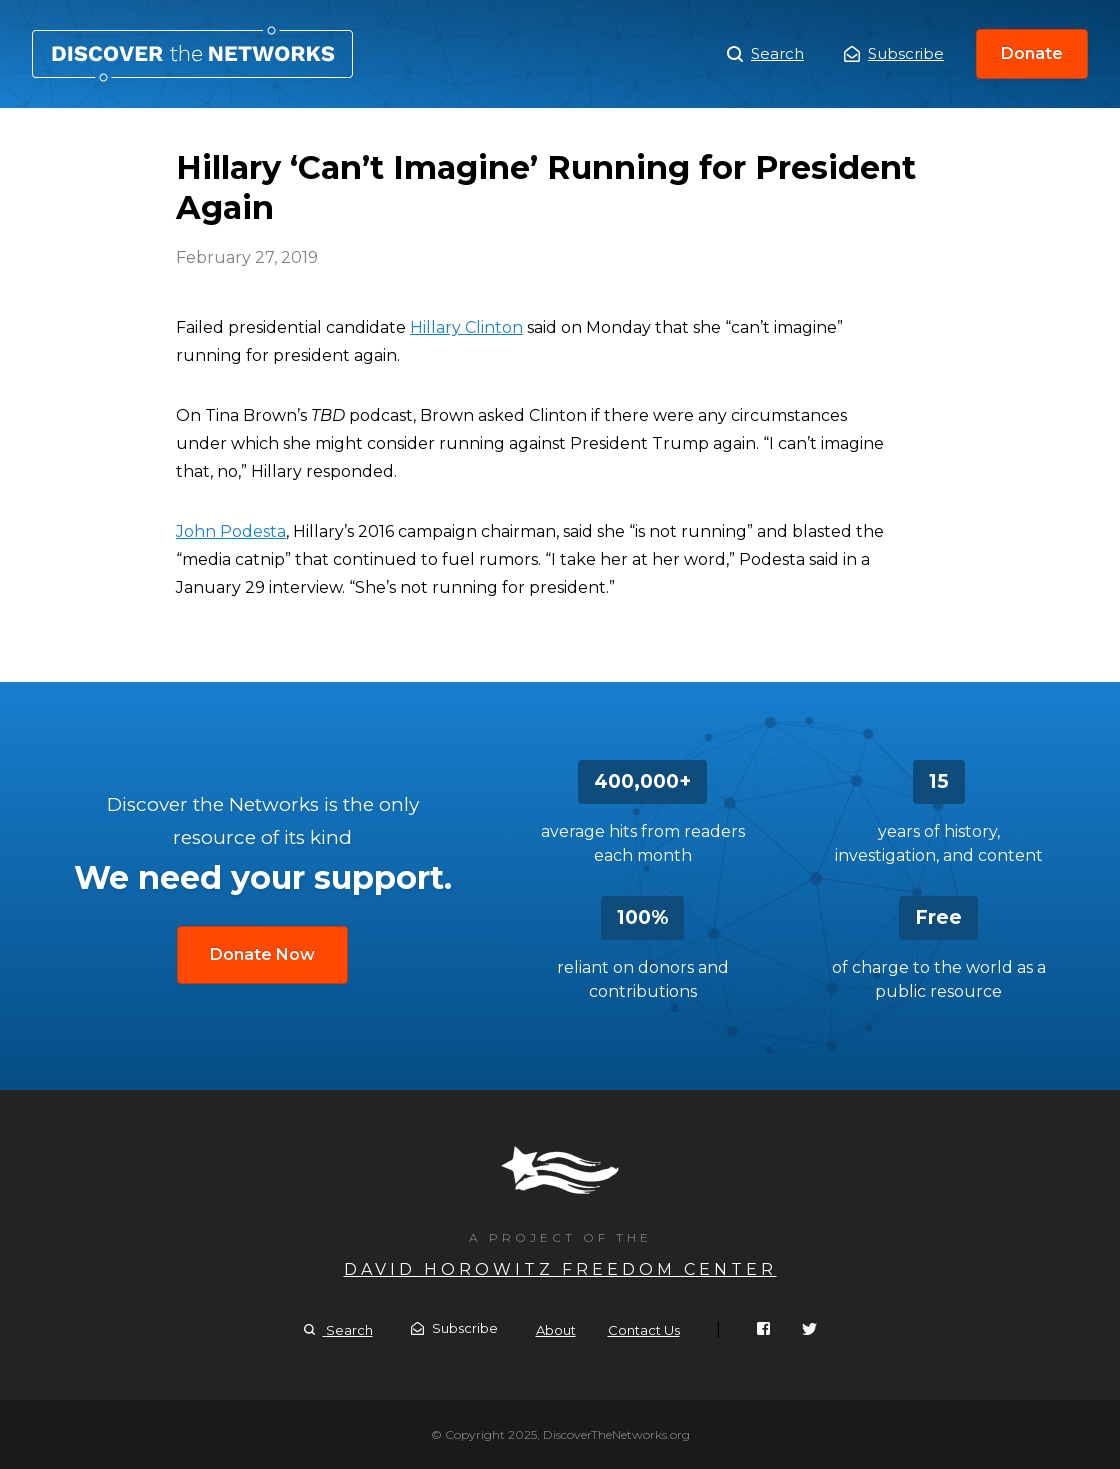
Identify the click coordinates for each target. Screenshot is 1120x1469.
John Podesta (231, 531)
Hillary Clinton (466, 327)
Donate (1032, 53)
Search (765, 54)
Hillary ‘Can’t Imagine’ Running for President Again (192, 54)
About (556, 1330)
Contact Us (644, 1330)
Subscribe (894, 53)
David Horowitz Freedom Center (560, 1269)
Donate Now (262, 954)
